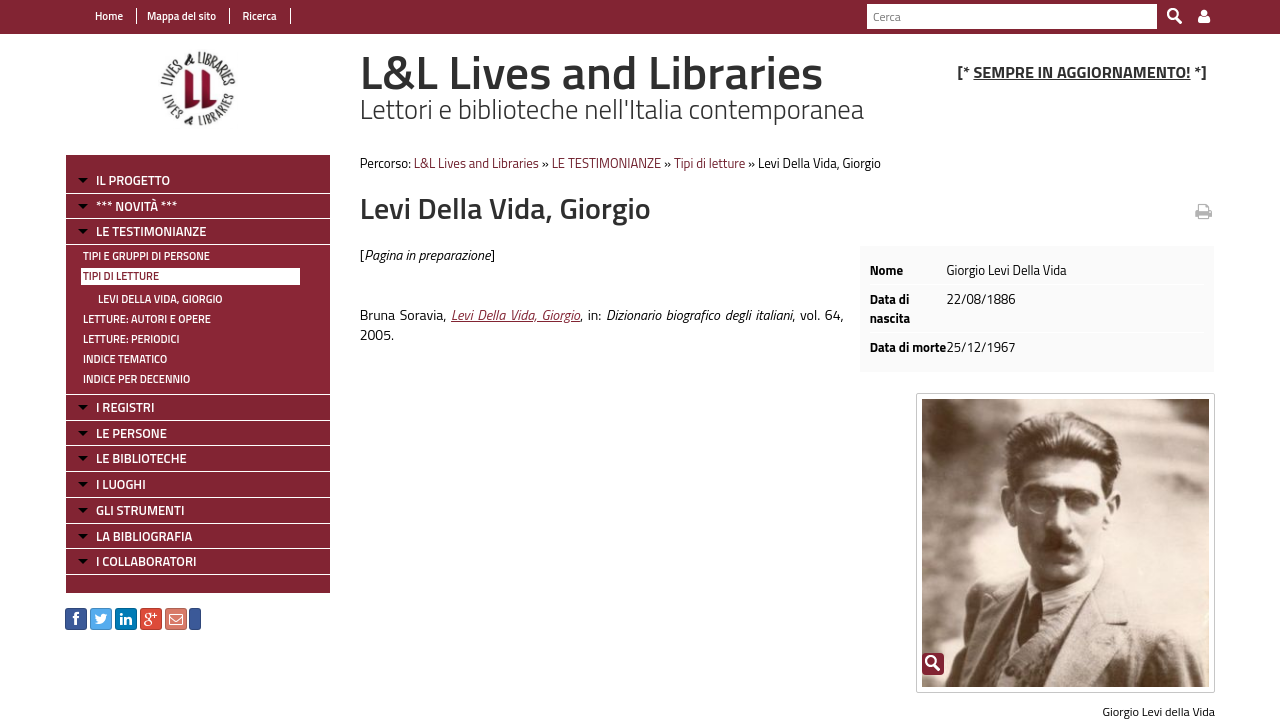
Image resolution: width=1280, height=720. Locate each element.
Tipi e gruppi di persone (146, 256)
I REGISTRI (125, 407)
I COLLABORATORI (146, 561)
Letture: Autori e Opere (147, 319)
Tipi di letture (121, 276)
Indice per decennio (136, 379)
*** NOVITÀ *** (136, 206)
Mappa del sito (181, 16)
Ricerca (258, 16)
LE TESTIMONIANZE (151, 231)
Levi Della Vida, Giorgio (160, 299)
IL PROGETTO (133, 180)
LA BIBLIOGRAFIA (144, 536)
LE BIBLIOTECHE (141, 458)
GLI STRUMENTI (140, 510)
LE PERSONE (131, 433)
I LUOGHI (121, 484)
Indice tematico (125, 359)
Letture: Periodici (131, 339)
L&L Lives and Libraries (476, 163)
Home (109, 16)
